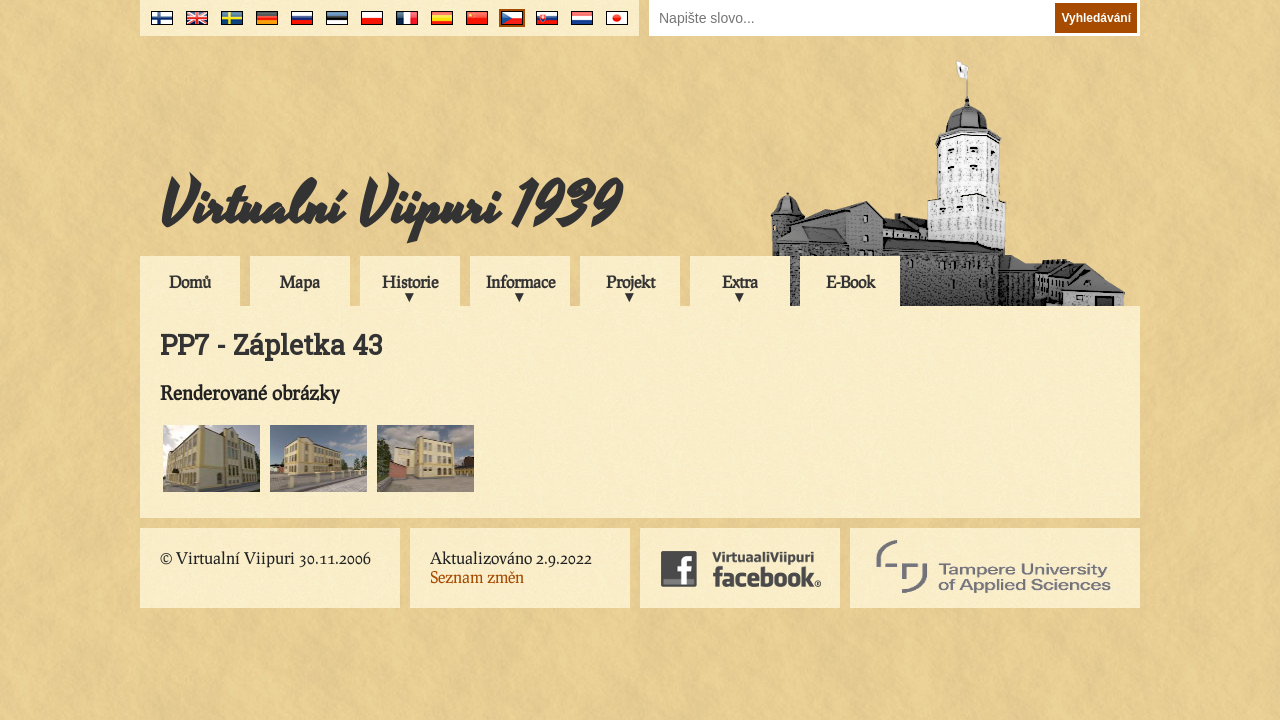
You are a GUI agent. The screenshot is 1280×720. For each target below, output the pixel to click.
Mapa (300, 281)
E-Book (850, 281)
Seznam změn (477, 576)
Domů (190, 281)
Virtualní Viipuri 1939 (390, 207)
